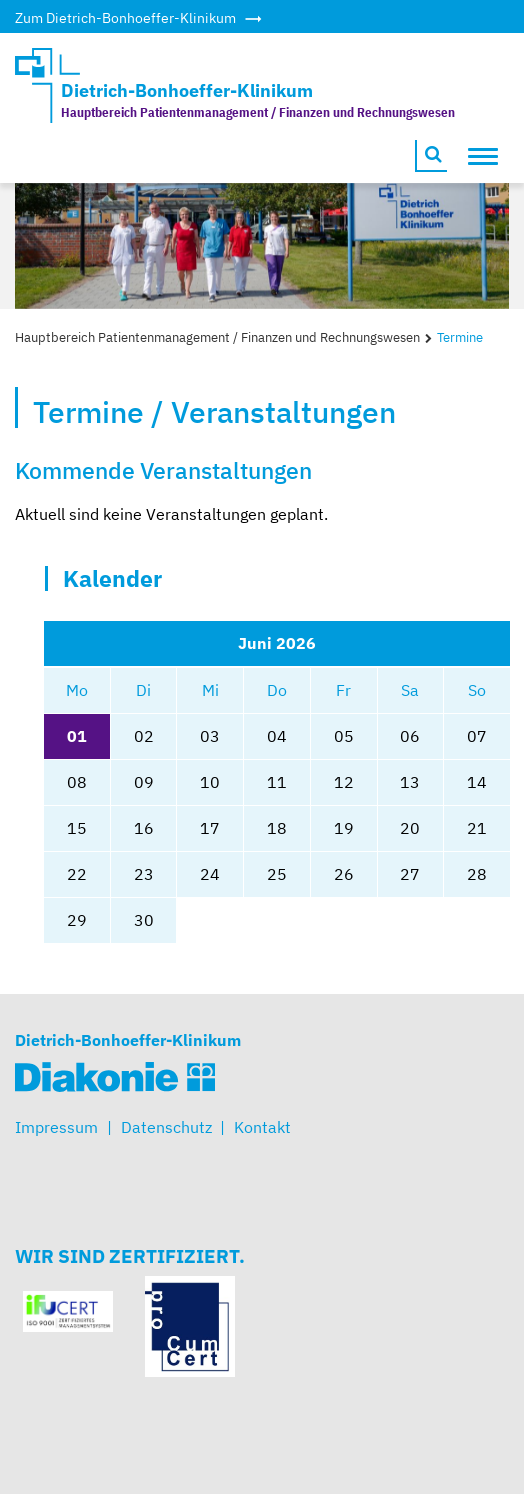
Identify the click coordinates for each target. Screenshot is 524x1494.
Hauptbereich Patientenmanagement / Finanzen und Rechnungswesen (217, 337)
